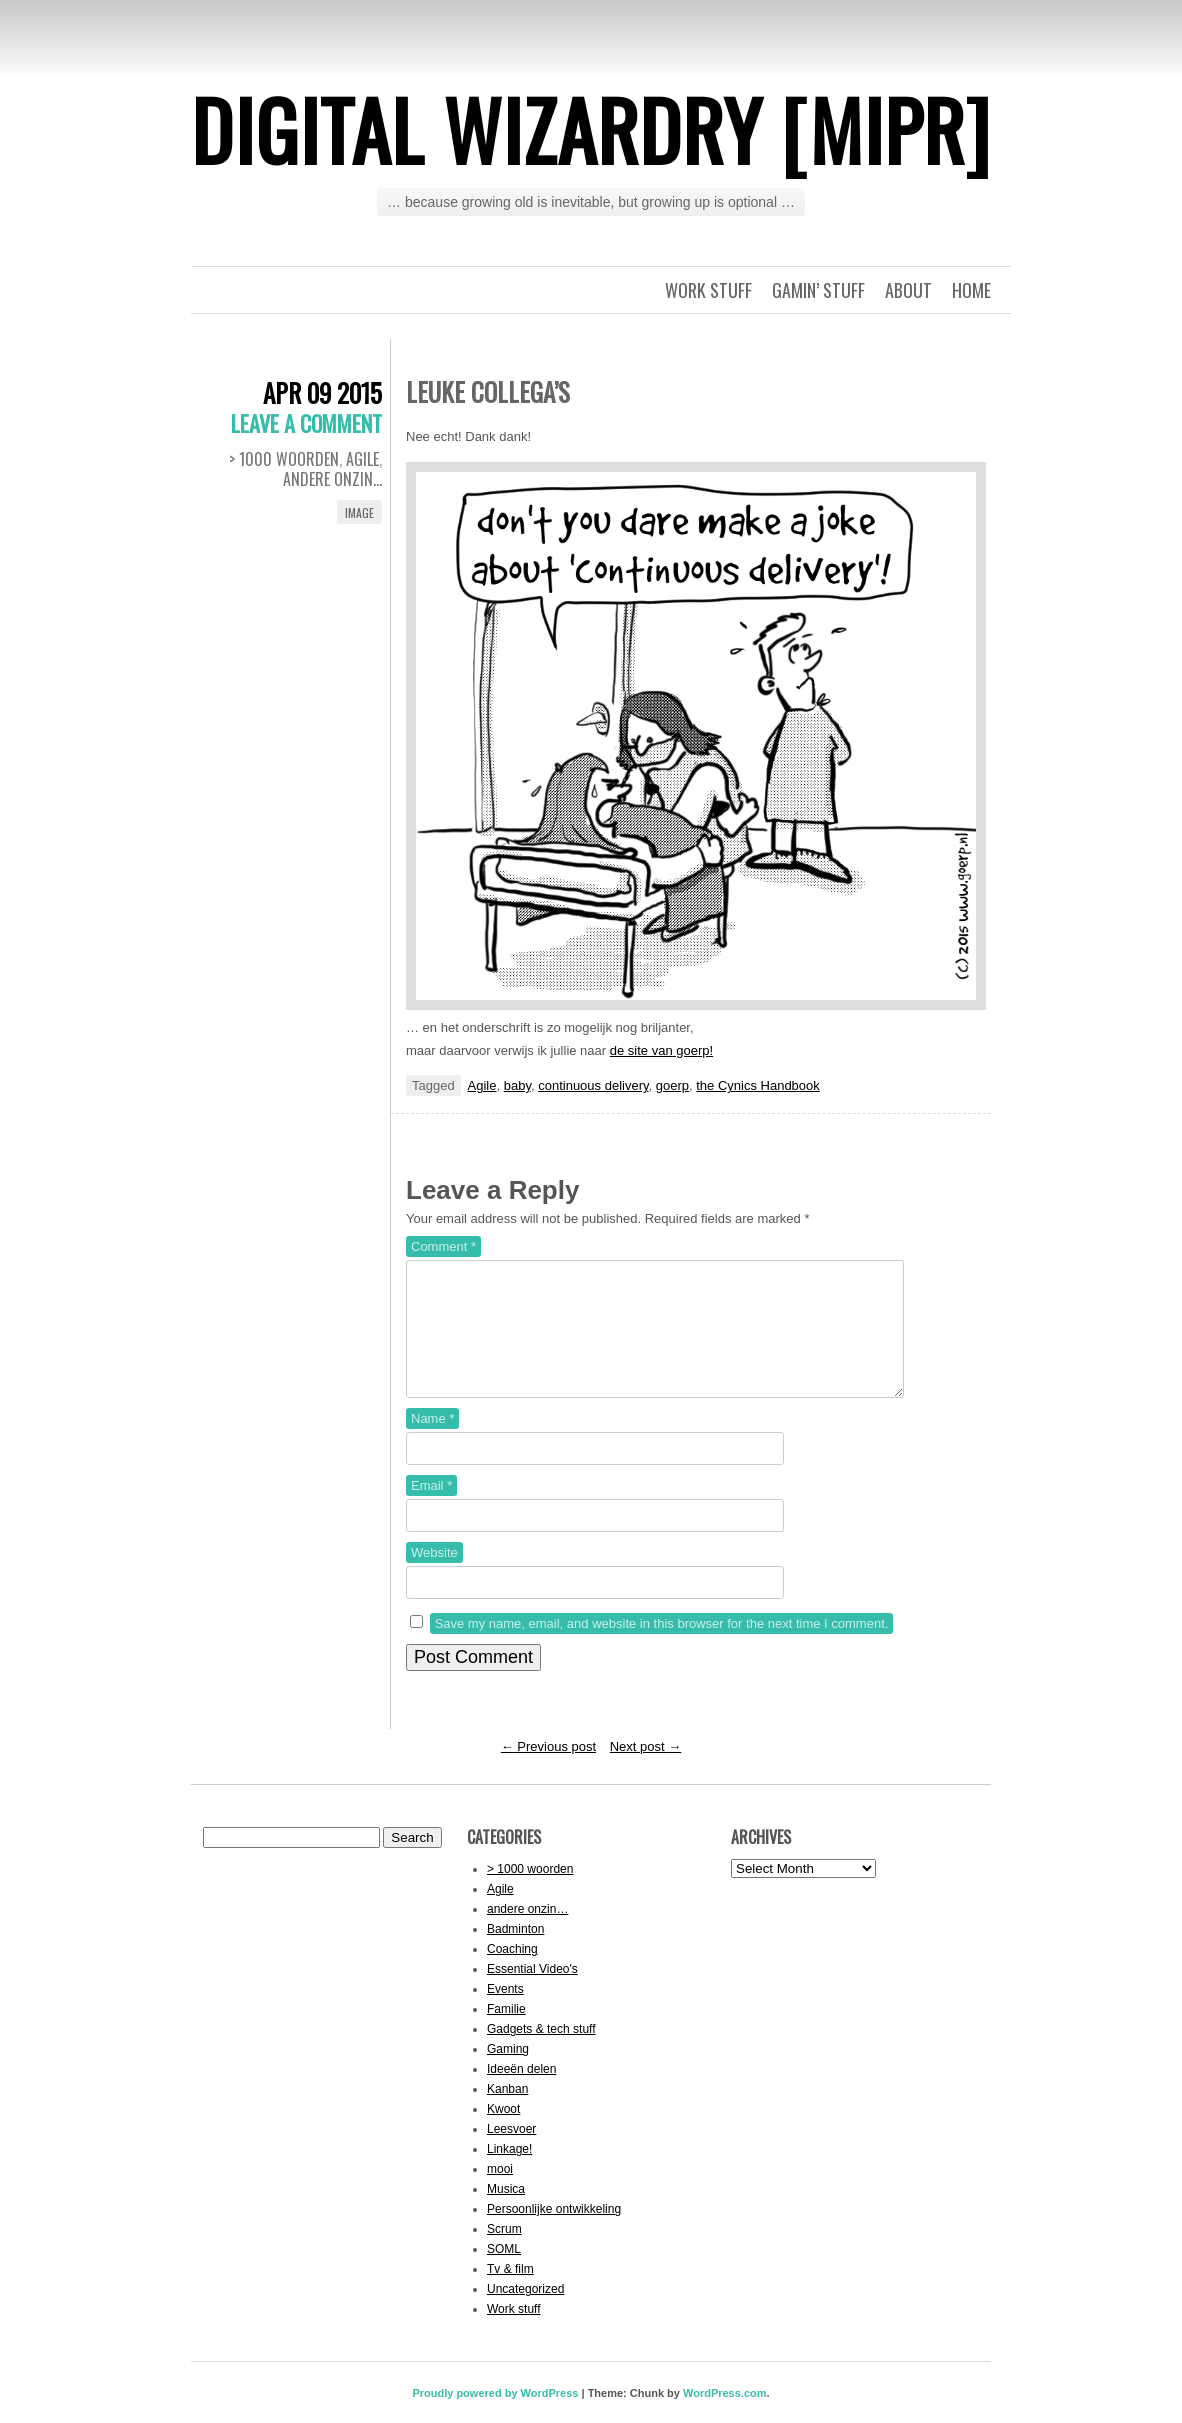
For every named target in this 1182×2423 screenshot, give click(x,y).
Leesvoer (511, 2153)
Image (359, 512)
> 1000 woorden (284, 459)
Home (971, 290)
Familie (506, 2033)
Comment (443, 1246)
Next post (646, 1770)
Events (505, 2013)
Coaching (512, 1973)
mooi (500, 2193)
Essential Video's (532, 1993)
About (908, 290)
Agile (362, 459)
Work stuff (708, 290)
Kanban (507, 2113)
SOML (504, 2273)
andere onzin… (527, 1933)
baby (517, 1085)
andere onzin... (332, 479)
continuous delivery (593, 1085)
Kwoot (503, 2133)
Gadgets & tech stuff (541, 2053)
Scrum (504, 2253)
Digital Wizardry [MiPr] (591, 129)
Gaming (508, 2073)
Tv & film (510, 2293)
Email (431, 1509)
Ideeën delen (521, 2093)
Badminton (515, 1953)
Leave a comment (306, 423)
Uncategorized (525, 2313)
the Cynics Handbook (758, 1085)
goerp (672, 1085)
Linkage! (509, 2173)
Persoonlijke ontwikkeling (554, 2233)
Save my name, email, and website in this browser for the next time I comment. (662, 1647)
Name (432, 1442)
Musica (506, 2213)
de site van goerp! (661, 1050)
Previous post (548, 1770)
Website (434, 1576)
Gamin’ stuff (818, 290)
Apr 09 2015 (322, 392)
